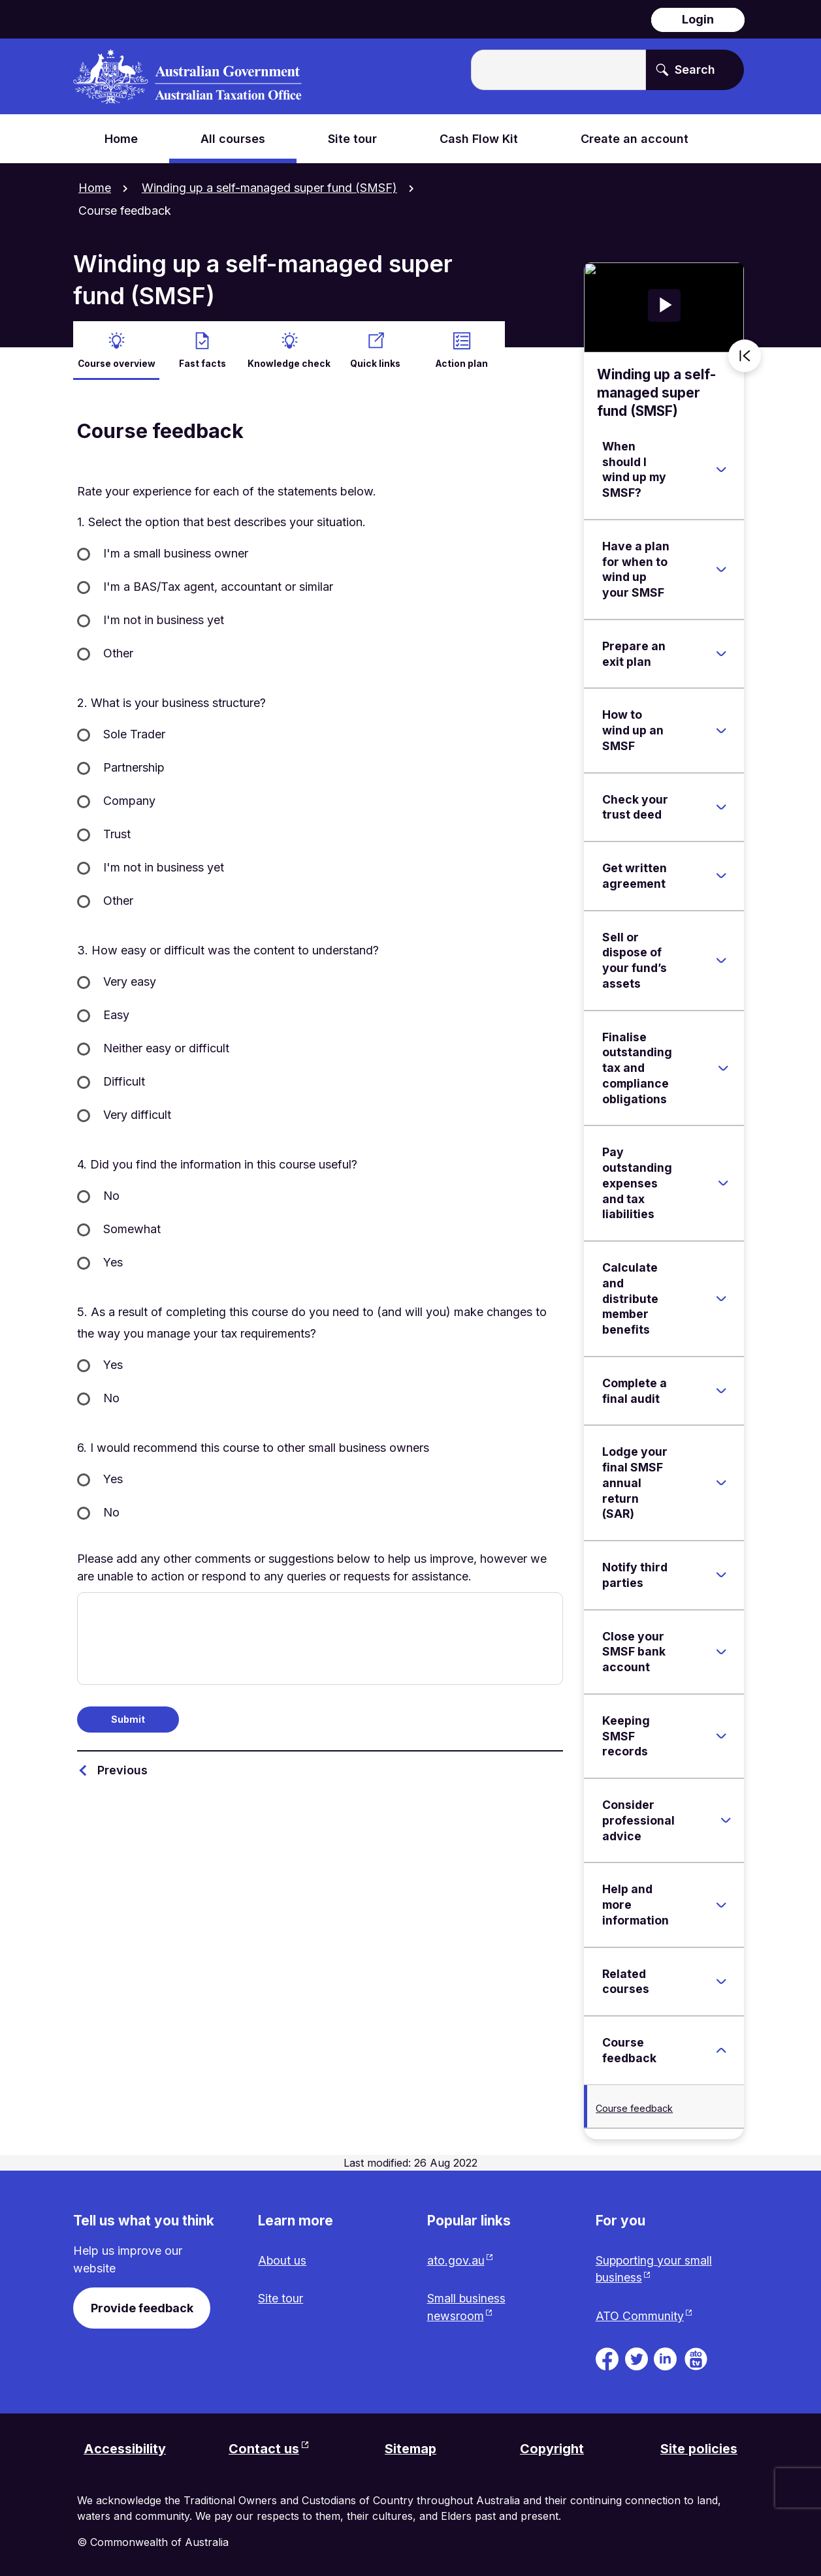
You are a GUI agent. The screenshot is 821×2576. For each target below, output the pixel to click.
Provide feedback (142, 2306)
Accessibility (125, 2448)
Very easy (129, 980)
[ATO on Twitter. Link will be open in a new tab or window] (636, 2357)
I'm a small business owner (175, 552)
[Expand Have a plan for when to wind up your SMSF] (721, 568)
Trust (117, 833)
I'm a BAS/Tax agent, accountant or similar (218, 585)
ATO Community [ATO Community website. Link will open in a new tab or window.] (640, 2315)
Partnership (134, 766)
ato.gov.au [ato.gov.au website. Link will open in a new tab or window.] (456, 2259)
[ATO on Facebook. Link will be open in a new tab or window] (607, 2357)
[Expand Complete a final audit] (721, 1389)
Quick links (375, 361)
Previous (122, 1768)
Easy (116, 1013)
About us (282, 2259)
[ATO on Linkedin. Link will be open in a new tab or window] (665, 2357)
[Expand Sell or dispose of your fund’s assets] (721, 959)
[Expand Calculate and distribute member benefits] (721, 1297)
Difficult (124, 1080)
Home (94, 188)
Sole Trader (134, 733)
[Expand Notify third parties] (721, 1574)
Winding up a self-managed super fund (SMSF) (269, 188)
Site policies (698, 2448)
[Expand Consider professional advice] (726, 1819)
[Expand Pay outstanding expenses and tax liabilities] (723, 1182)
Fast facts (202, 361)
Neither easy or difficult (166, 1047)
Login (698, 19)
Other (118, 652)
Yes (113, 1261)
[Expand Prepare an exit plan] (721, 652)
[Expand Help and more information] (721, 1904)
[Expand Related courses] (721, 1980)
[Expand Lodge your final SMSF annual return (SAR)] (721, 1481)
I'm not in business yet (163, 618)
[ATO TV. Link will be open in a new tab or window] (696, 2357)
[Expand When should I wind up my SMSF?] (721, 468)
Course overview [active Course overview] (116, 361)
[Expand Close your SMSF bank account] (721, 1650)
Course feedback (634, 2106)
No (111, 1194)
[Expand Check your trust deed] (721, 806)
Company (129, 799)
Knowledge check (289, 361)
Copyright (552, 2448)
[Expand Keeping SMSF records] (721, 1734)
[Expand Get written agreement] (721, 875)
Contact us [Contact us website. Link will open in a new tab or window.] (264, 2448)
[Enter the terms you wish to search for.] (558, 70)
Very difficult (137, 1113)
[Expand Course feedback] (721, 2049)
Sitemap (410, 2448)
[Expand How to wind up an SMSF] (721, 729)
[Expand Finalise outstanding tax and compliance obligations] (723, 1067)
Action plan (462, 361)
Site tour (280, 2297)
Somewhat (132, 1227)
